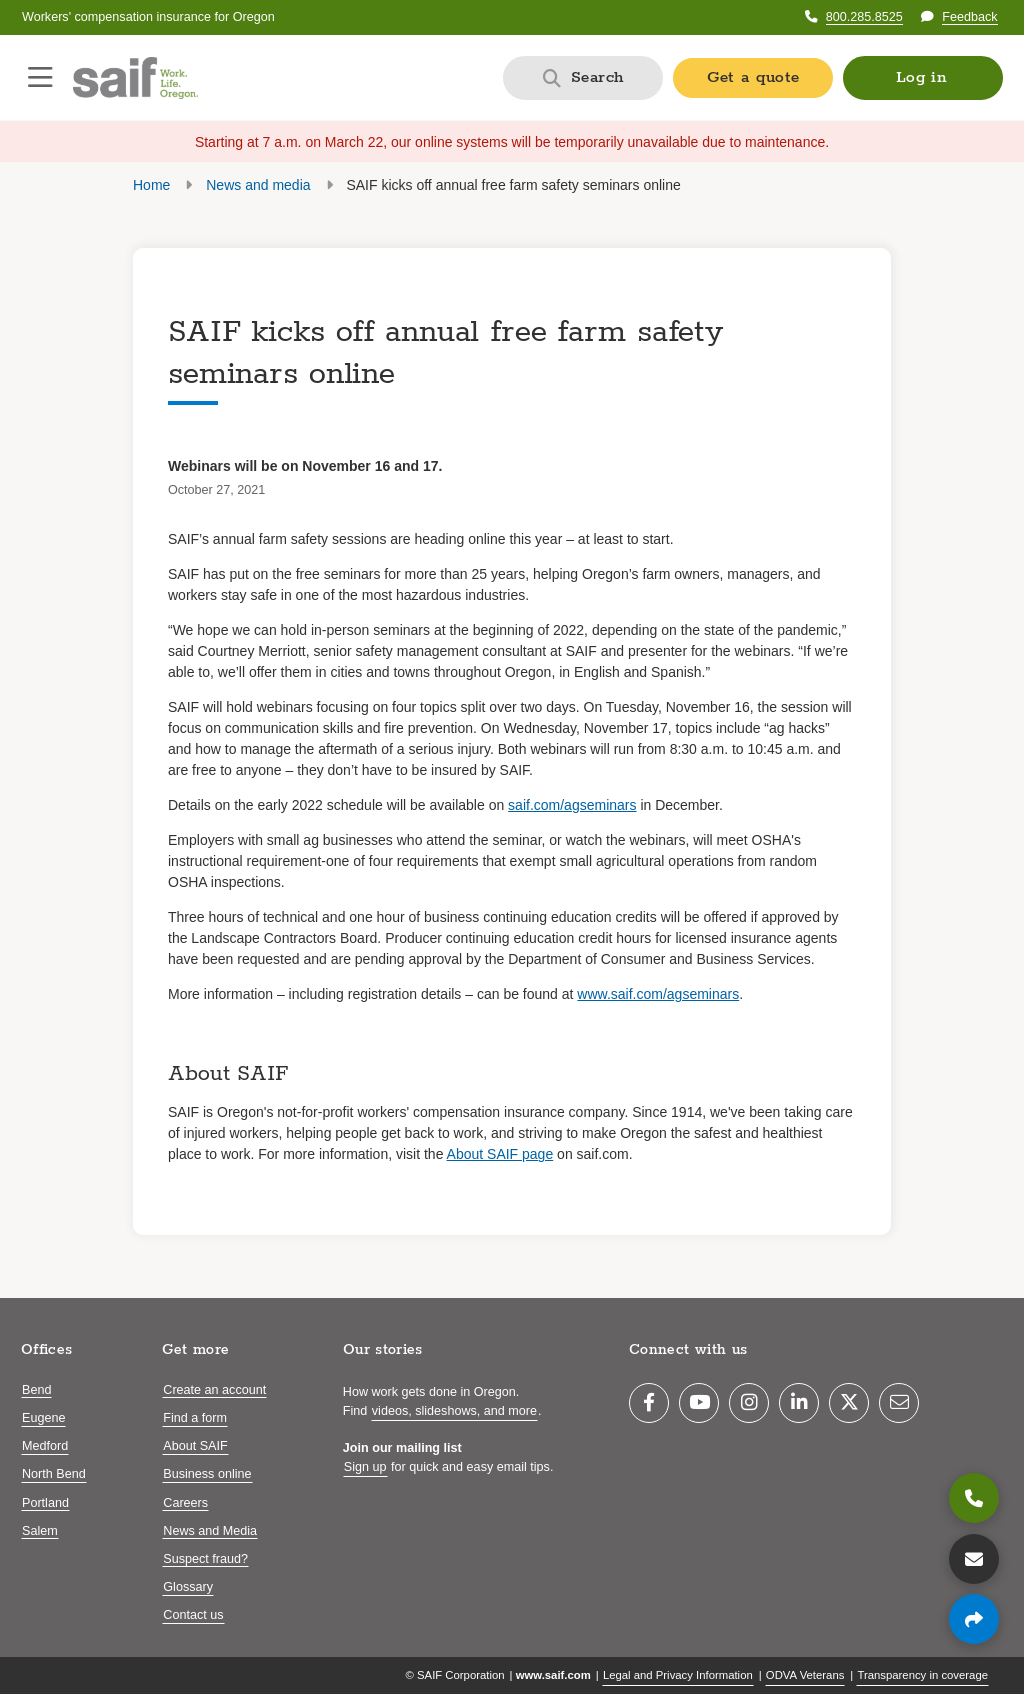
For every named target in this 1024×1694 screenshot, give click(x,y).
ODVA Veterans (805, 1675)
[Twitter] (849, 1403)
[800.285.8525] (974, 1498)
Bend (36, 1390)
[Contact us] (974, 1559)
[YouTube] (699, 1403)
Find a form (195, 1418)
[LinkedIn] (799, 1403)
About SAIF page (500, 1154)
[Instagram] (749, 1403)
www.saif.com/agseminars (658, 994)
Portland (45, 1503)
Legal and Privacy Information (678, 1675)
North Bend (54, 1474)
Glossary (188, 1587)
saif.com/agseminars (572, 805)
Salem (40, 1531)
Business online (207, 1474)
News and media (258, 185)
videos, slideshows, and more (454, 1411)
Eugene (43, 1418)
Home (151, 185)
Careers (185, 1503)
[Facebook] (649, 1403)
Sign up (365, 1467)
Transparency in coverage (922, 1675)
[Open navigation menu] (40, 78)
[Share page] (974, 1619)
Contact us (193, 1615)
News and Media (210, 1531)
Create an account (214, 1390)
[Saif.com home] (135, 78)
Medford (45, 1446)
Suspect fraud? (205, 1559)
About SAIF (195, 1446)
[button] (923, 78)
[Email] (899, 1403)
